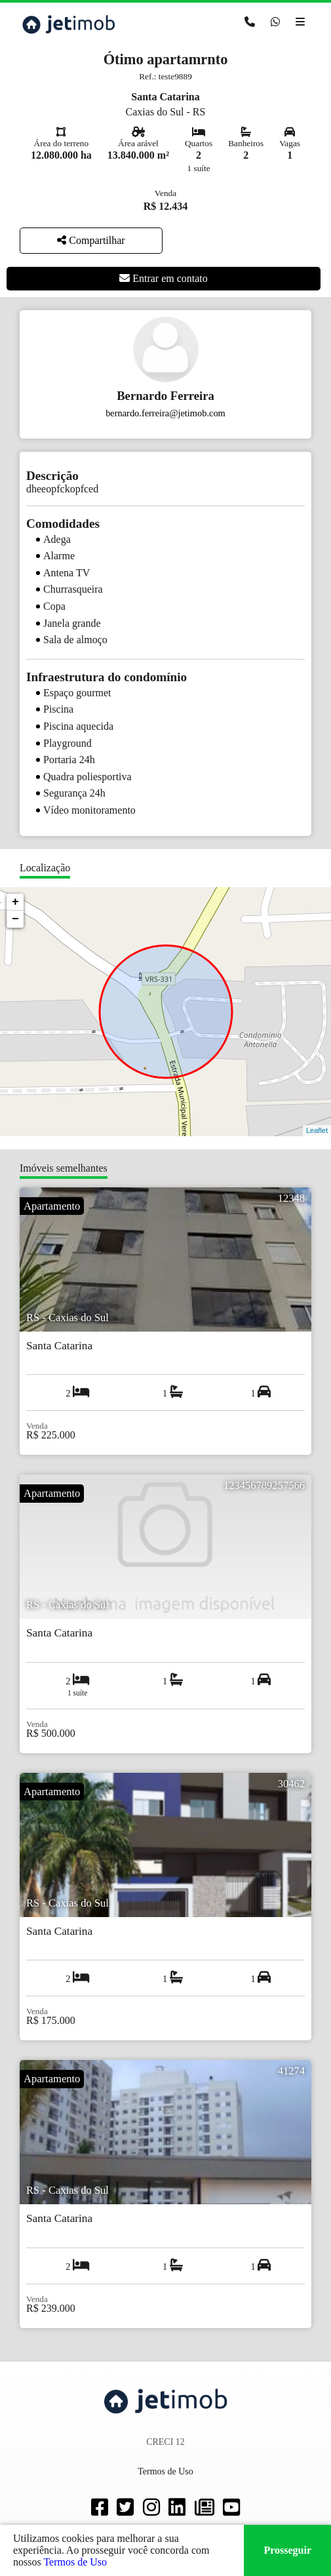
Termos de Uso (75, 2561)
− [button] (15, 919)
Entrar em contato (163, 278)
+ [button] (15, 902)
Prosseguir (287, 2550)
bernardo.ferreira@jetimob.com (165, 413)
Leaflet (317, 1130)
